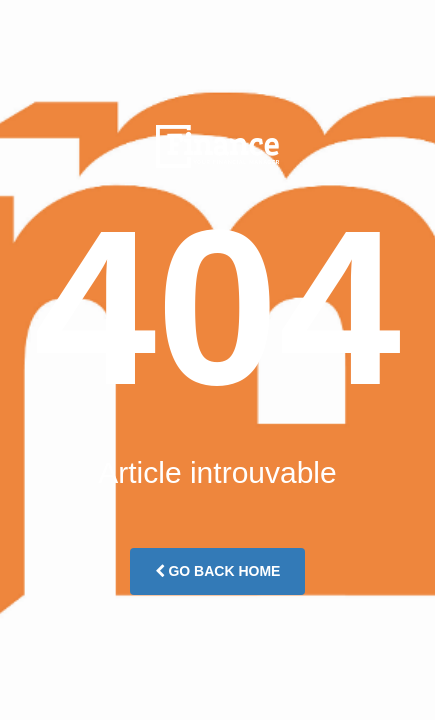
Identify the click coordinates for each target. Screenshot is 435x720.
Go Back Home (218, 571)
